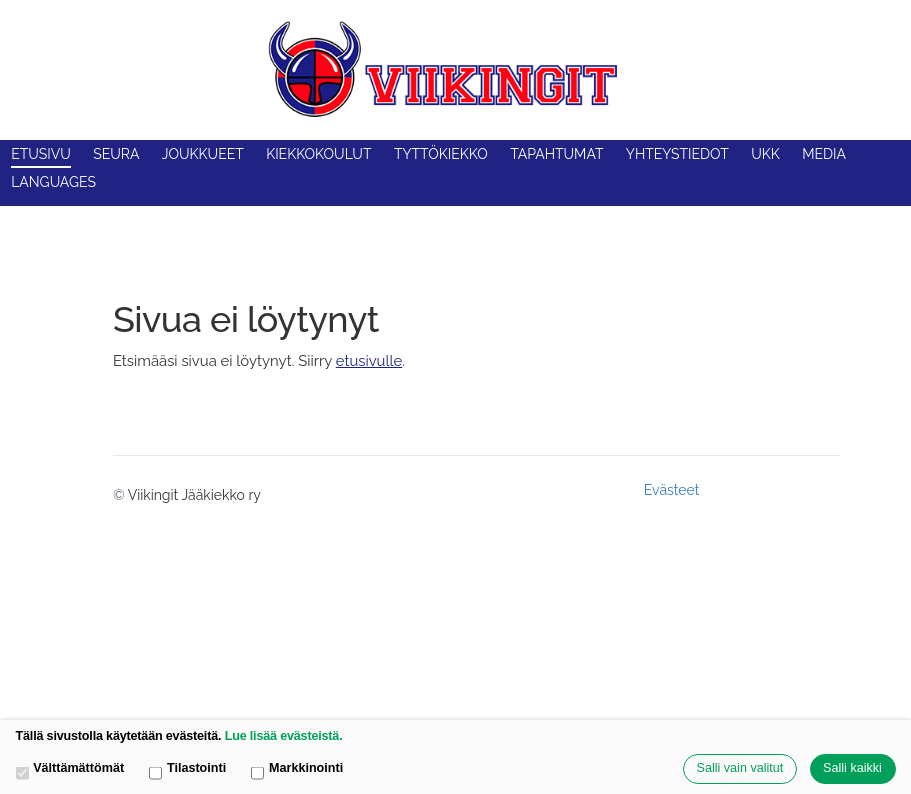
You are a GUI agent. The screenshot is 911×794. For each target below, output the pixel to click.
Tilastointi (187, 769)
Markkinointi (297, 769)
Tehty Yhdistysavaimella (773, 489)
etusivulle (369, 360)
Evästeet (672, 490)
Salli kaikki (852, 768)
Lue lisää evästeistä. (284, 736)
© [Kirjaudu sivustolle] (120, 495)
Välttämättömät (70, 769)
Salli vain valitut (740, 768)
